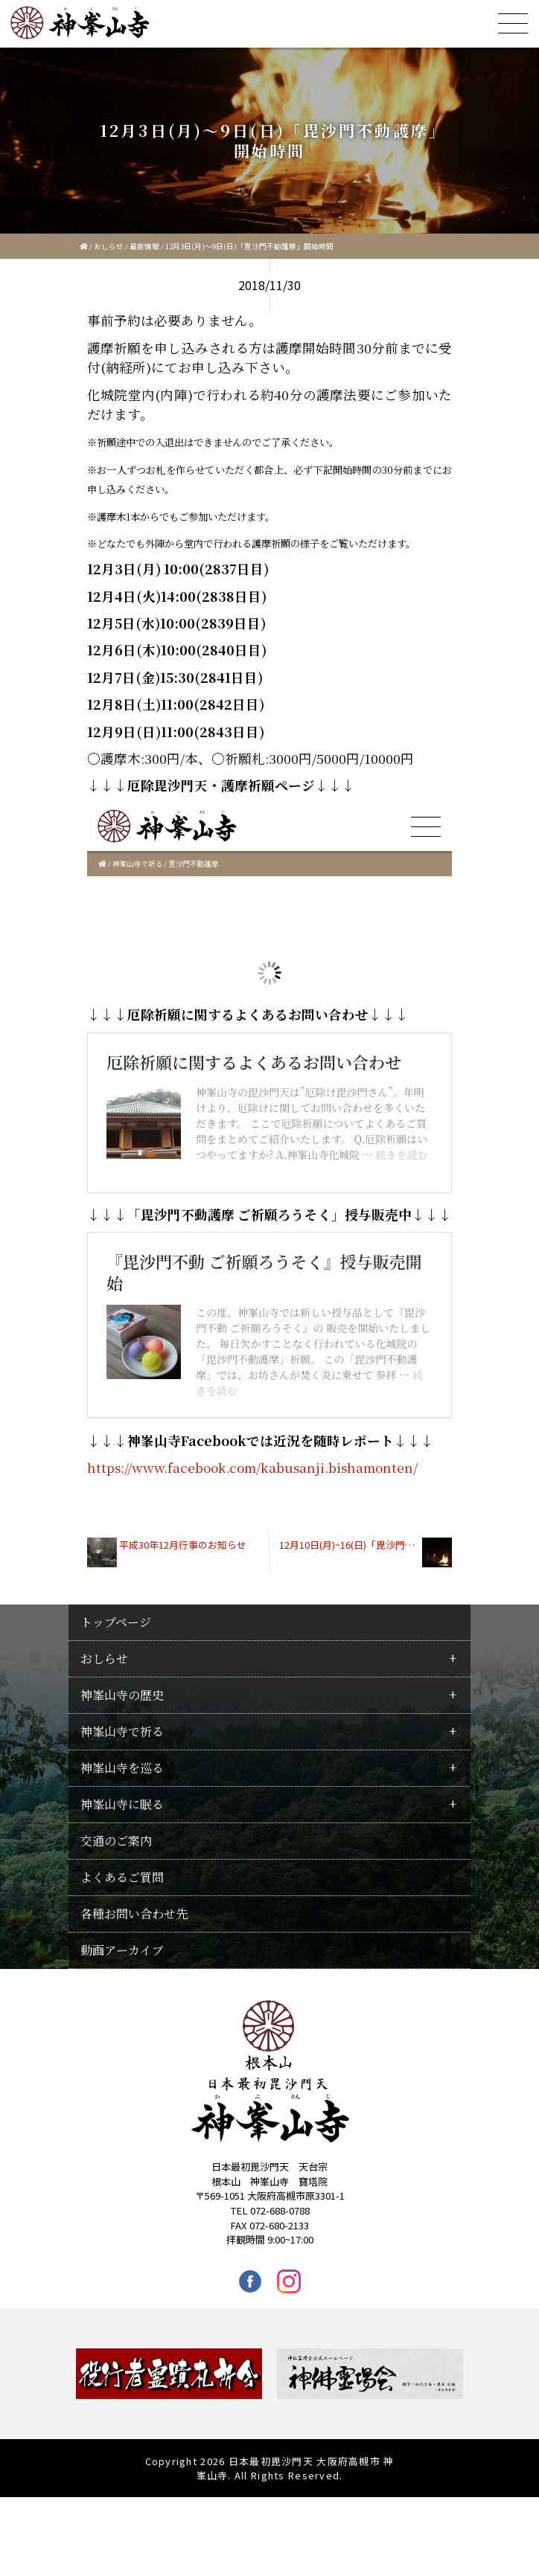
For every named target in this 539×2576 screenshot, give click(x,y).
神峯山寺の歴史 (122, 1773)
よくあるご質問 (122, 1956)
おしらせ (109, 246)
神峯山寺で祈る (122, 1810)
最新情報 (144, 246)
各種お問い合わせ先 (134, 1992)
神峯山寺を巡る (122, 1846)
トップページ (115, 1700)
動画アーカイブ (122, 2028)
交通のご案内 (116, 1919)
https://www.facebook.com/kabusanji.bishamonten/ (252, 1546)
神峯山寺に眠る (122, 1883)
